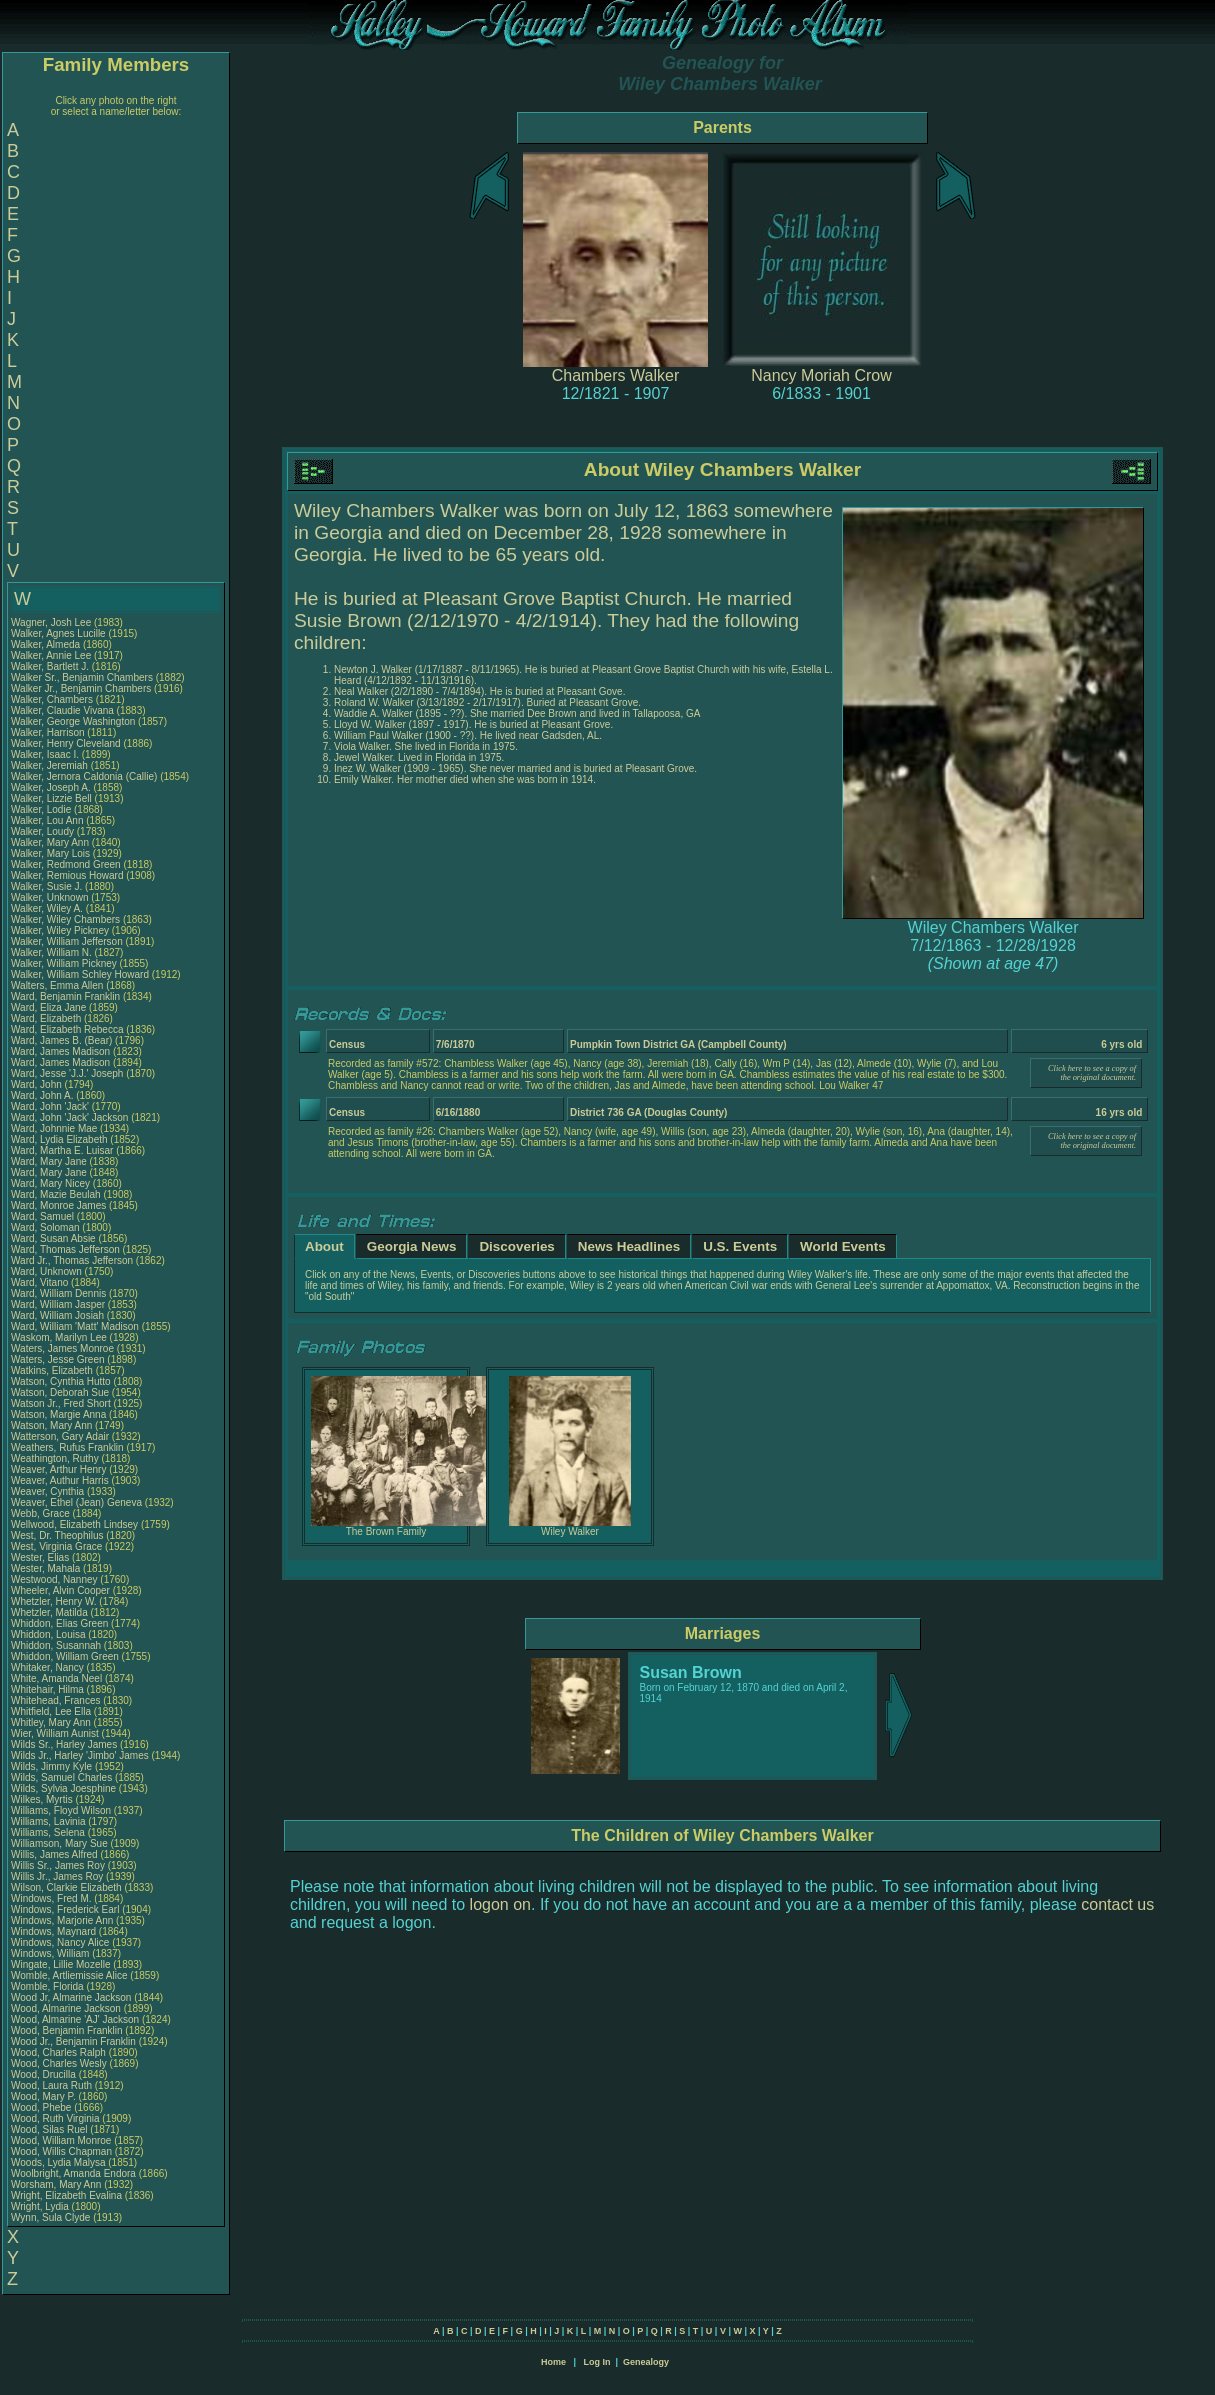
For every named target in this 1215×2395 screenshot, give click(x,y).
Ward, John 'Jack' (50, 1106)
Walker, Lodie (42, 809)
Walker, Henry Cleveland (66, 743)
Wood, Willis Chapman (61, 2151)
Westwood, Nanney (55, 1579)
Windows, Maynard (55, 1931)
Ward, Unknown (48, 1271)
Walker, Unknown (51, 897)
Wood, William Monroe (61, 2140)
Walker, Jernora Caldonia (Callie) (84, 776)
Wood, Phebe (42, 2107)
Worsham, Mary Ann (56, 2184)
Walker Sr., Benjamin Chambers (82, 677)
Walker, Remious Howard (67, 875)
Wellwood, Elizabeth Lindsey (74, 1524)
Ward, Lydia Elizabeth (59, 1139)
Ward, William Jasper (58, 1304)
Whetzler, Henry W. (54, 1601)
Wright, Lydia (41, 2206)
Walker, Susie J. (46, 886)
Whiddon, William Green (65, 1656)
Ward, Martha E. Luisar (62, 1150)
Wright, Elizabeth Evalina (66, 2195)
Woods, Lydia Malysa (58, 2162)
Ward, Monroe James (58, 1205)
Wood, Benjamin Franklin (67, 2030)
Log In (596, 2362)
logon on (500, 1904)
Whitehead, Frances (57, 1700)
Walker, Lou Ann (47, 820)
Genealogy (646, 2362)
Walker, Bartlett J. (50, 666)
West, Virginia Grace (56, 1546)
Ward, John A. (42, 1095)
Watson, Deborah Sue (60, 1392)
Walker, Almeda (47, 644)
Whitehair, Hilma (49, 1689)
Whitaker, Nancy (49, 1667)
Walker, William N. (51, 952)
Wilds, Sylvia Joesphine (63, 1788)
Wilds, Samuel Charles (61, 1777)
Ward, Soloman (46, 1227)
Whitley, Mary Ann (51, 1722)
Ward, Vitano (41, 1282)
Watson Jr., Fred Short (61, 1403)
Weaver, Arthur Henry (58, 1469)
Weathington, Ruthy (56, 1458)
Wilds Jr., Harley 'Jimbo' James (80, 1755)
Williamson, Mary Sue (59, 1843)
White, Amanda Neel (56, 1678)
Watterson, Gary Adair (60, 1436)
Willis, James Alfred (54, 1854)
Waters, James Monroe (62, 1348)
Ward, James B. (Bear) (61, 1040)
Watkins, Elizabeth (53, 1370)
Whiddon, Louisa (49, 1634)
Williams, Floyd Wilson (61, 1810)
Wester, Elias (41, 1557)
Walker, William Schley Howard (80, 974)
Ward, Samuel (44, 1216)
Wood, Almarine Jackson (66, 2008)
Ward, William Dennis (58, 1293)
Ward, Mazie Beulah (56, 1194)
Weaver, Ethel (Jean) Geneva (76, 1502)
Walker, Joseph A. (51, 787)
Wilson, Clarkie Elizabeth (66, 1887)
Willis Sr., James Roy (58, 1865)
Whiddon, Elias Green (59, 1623)
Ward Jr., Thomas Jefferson (72, 1260)
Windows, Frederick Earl (65, 1909)
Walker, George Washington (73, 721)
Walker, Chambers (53, 699)
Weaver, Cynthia (49, 1491)
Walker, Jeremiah (51, 765)
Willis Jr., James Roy (57, 1876)
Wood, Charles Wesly (59, 2063)
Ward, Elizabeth (47, 1018)
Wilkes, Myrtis (43, 1799)
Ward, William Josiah (57, 1315)
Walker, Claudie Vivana (62, 710)
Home (553, 2362)
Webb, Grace (42, 1513)
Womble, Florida (48, 1986)
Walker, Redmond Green (66, 864)
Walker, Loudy (44, 831)
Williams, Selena (49, 1832)
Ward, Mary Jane (49, 1161)
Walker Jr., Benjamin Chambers (81, 688)
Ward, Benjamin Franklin (65, 996)
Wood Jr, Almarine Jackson (71, 1997)
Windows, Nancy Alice (60, 1942)
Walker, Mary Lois (50, 853)
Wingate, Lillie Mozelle (61, 1964)
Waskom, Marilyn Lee (59, 1337)
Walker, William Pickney (64, 963)
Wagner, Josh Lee (51, 622)
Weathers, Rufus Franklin (67, 1447)
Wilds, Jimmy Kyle (51, 1766)
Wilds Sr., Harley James (64, 1744)
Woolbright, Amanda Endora (73, 2173)
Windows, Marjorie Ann (62, 1920)
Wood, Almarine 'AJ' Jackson (75, 2019)
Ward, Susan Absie (53, 1238)
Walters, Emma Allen (57, 985)
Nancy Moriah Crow (821, 375)
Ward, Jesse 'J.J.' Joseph (67, 1073)
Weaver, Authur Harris (60, 1480)
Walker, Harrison (49, 732)
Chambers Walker (615, 375)
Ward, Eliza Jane (48, 1007)
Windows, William (51, 1953)
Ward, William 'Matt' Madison (75, 1326)
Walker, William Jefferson (67, 941)
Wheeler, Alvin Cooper (60, 1590)
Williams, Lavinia (49, 1821)
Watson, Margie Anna (58, 1414)
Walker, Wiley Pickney (60, 930)
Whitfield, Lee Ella (51, 1711)
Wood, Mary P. (43, 2096)
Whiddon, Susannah (57, 1645)
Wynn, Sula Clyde (50, 2217)
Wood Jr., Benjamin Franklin (73, 2041)
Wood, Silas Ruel (49, 2129)
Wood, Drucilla (45, 2074)
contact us (1117, 1904)
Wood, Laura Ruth (51, 2085)
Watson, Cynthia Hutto (61, 1381)
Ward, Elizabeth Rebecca (67, 1029)
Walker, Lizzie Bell (51, 798)
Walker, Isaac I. (45, 754)
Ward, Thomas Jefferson (65, 1249)
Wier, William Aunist (55, 1733)
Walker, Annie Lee (51, 655)
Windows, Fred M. (51, 1898)
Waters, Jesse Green (58, 1359)
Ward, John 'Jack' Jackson (69, 1117)
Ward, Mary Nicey (50, 1183)
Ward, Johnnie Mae (54, 1128)
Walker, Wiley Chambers (65, 919)
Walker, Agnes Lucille (58, 633)
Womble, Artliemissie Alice (69, 1975)
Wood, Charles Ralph (58, 2052)
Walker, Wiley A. (47, 908)
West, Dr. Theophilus (58, 1535)
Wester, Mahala (47, 1568)
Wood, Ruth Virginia (55, 2118)
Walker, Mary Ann (50, 842)
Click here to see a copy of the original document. (1092, 1073)
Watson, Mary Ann (53, 1425)
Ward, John (38, 1084)
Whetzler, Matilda (50, 1612)
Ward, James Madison (60, 1051)
